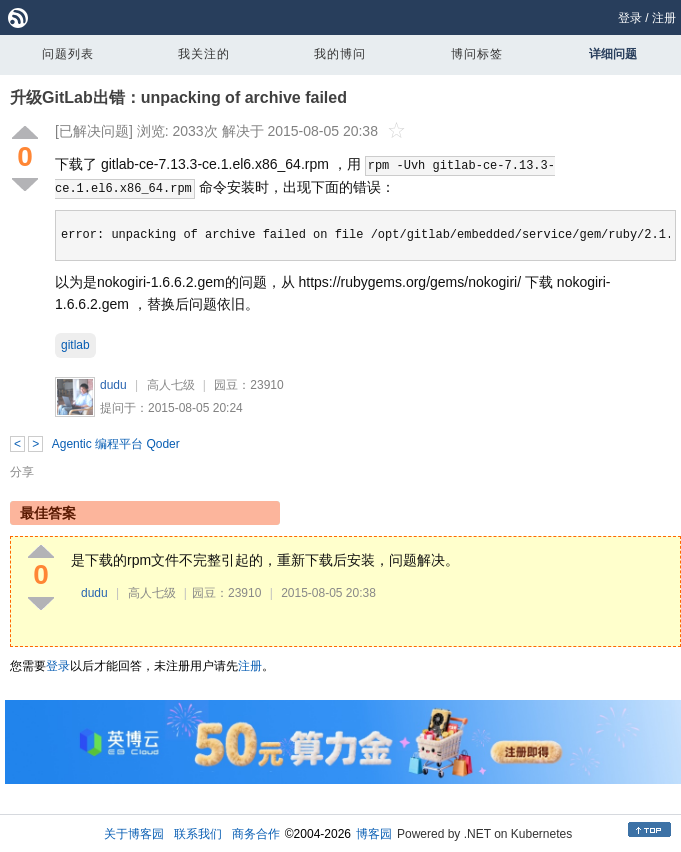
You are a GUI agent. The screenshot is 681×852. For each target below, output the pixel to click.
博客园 (374, 834)
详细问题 (613, 54)
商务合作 (256, 834)
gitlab (75, 345)
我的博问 (340, 54)
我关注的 (204, 54)
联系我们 (198, 834)
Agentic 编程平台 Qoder (116, 444)
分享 (22, 472)
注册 (664, 18)
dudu (113, 385)
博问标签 (477, 54)
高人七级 (171, 385)
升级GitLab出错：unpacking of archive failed (178, 97)
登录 (630, 18)
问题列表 (68, 54)
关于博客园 (134, 834)
